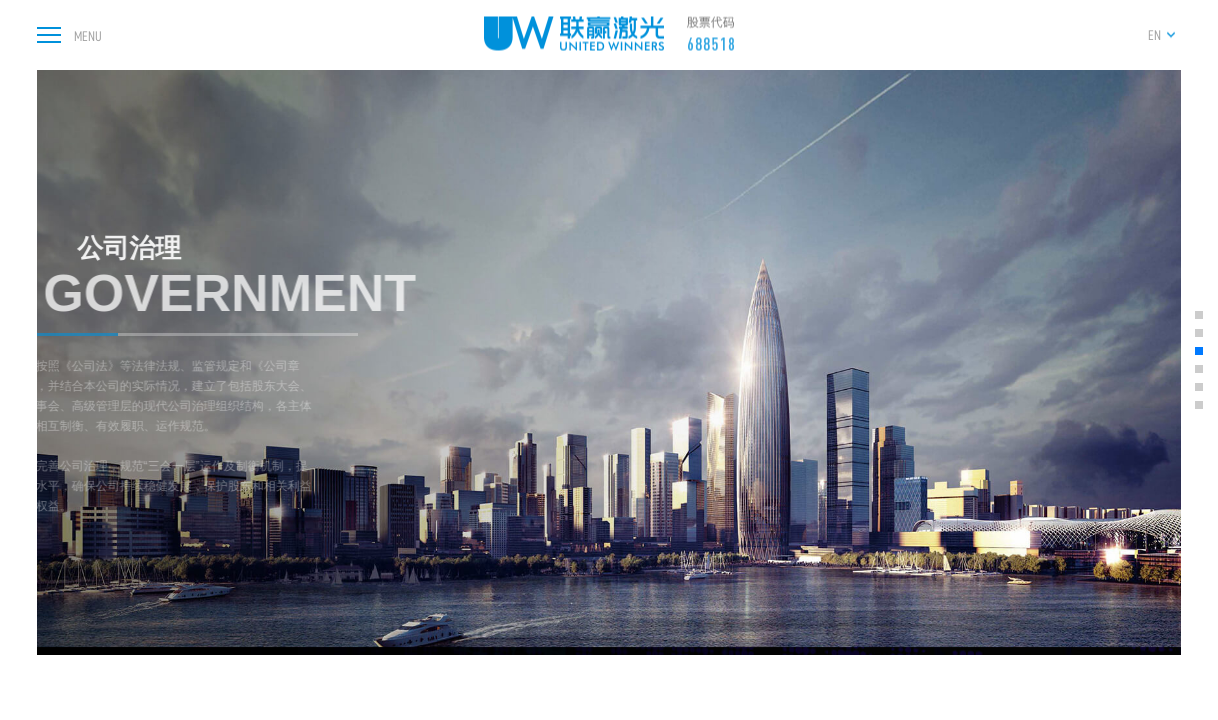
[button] (1199, 315)
